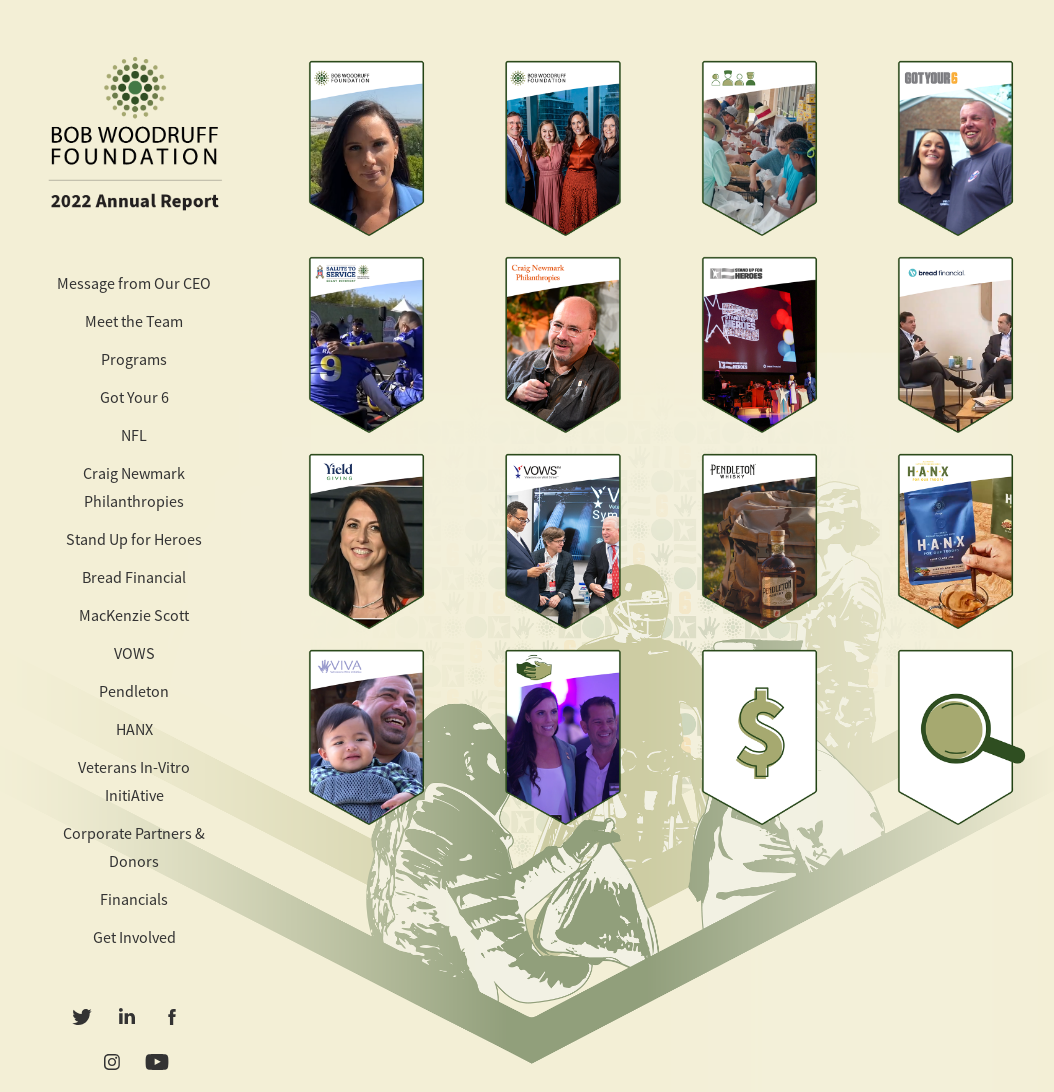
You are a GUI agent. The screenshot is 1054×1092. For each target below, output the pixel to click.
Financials (134, 900)
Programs (134, 360)
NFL (134, 436)
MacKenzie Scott (134, 616)
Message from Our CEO (134, 284)
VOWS (134, 654)
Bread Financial (134, 578)
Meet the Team (134, 322)
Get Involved (134, 938)
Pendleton (134, 692)
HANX (134, 730)
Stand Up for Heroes (134, 540)
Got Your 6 (134, 398)
